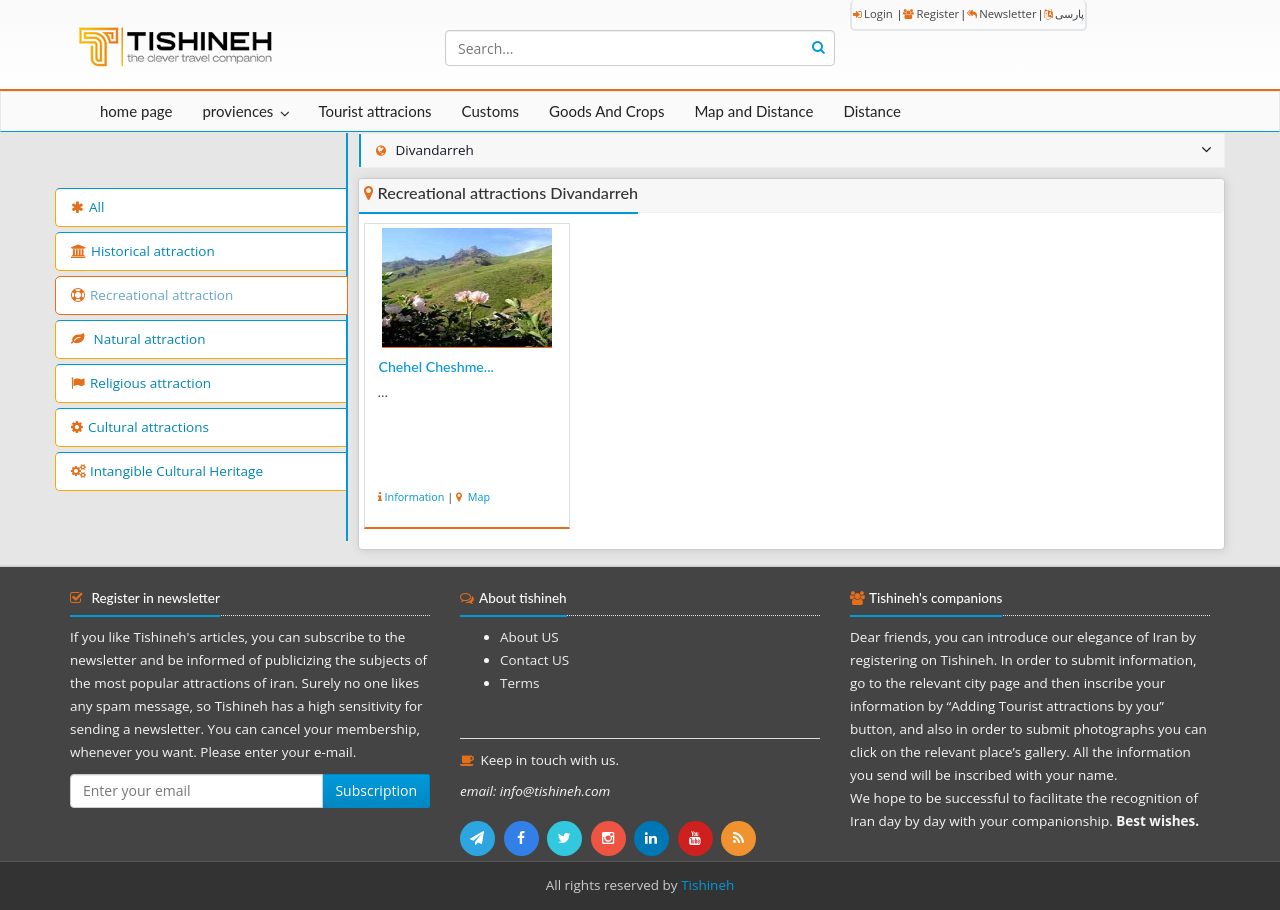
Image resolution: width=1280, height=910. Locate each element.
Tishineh (707, 885)
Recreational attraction (152, 295)
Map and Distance (753, 111)
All (87, 207)
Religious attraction (141, 383)
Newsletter (1001, 13)
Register (931, 13)
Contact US (534, 660)
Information (415, 496)
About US (529, 637)
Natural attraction (138, 339)
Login (873, 13)
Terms (519, 683)
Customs (490, 111)
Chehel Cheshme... (436, 366)
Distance (872, 111)
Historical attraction (143, 251)
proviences (237, 111)
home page (136, 111)
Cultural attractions (140, 427)
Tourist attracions (374, 111)
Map (477, 496)
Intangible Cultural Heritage (167, 471)
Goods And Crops (606, 111)
